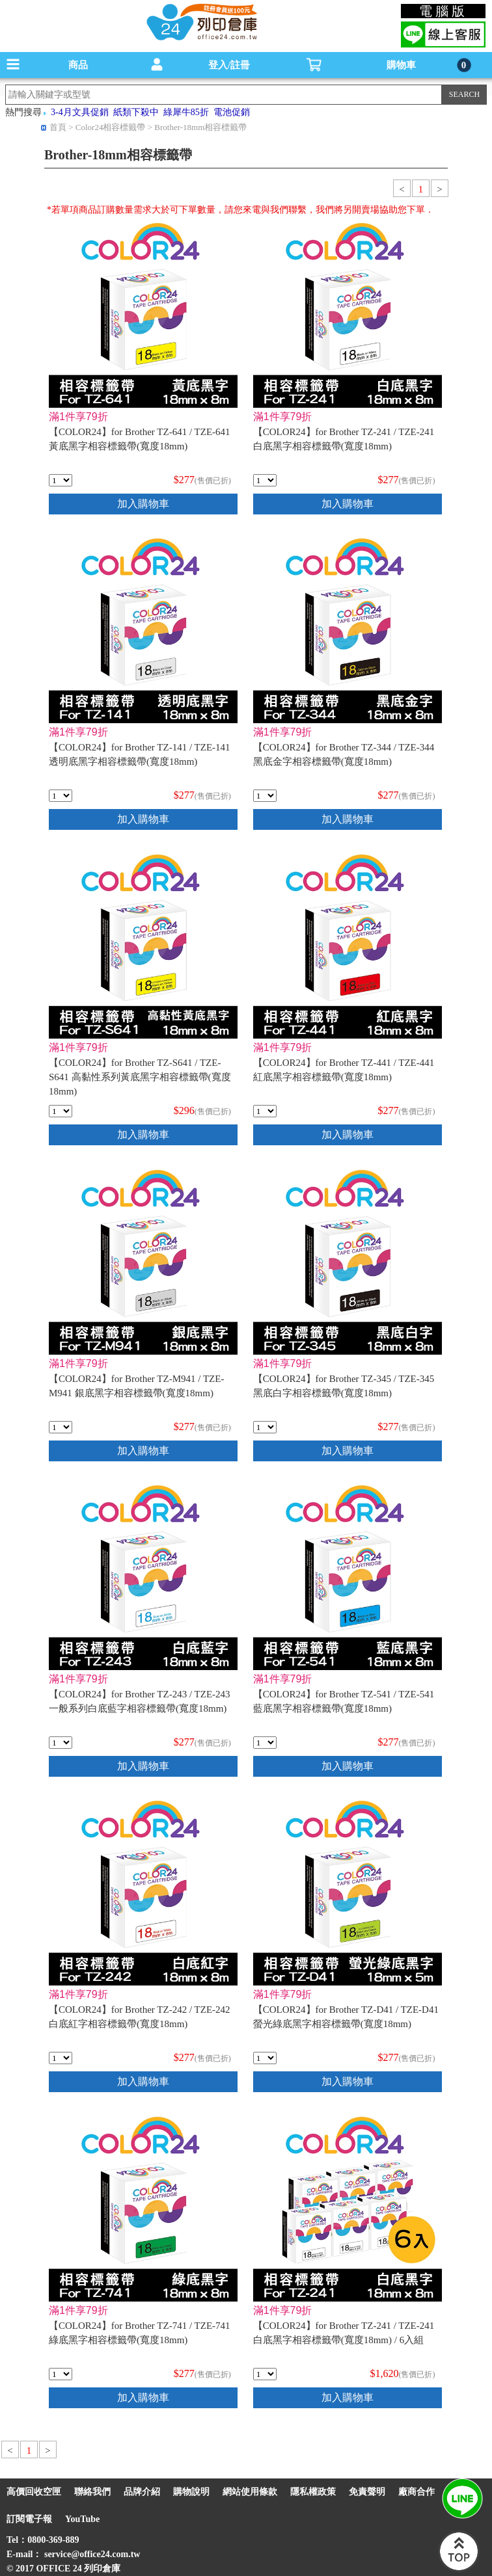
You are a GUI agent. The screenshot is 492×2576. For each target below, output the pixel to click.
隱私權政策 (313, 2492)
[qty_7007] (265, 796)
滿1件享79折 (78, 416)
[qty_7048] (265, 1111)
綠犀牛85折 (186, 112)
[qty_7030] (60, 2374)
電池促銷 (231, 112)
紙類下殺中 (136, 112)
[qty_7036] (60, 480)
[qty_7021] (60, 1427)
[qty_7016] (60, 1742)
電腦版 (443, 11)
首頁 (57, 127)
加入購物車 (143, 503)
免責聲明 (367, 2492)
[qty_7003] (265, 1427)
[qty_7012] (265, 2058)
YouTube (82, 2519)
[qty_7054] (265, 480)
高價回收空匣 (34, 2492)
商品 (78, 65)
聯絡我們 (92, 2492)
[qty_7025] (60, 2058)
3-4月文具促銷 (80, 112)
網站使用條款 (250, 2492)
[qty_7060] (60, 796)
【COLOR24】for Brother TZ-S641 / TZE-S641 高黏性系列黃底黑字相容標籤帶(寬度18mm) (140, 1076)
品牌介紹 (142, 2492)
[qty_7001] (60, 1111)
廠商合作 (416, 2492)
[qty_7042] (265, 1742)
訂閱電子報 (29, 2519)
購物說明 (191, 2492)
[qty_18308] (265, 2374)
